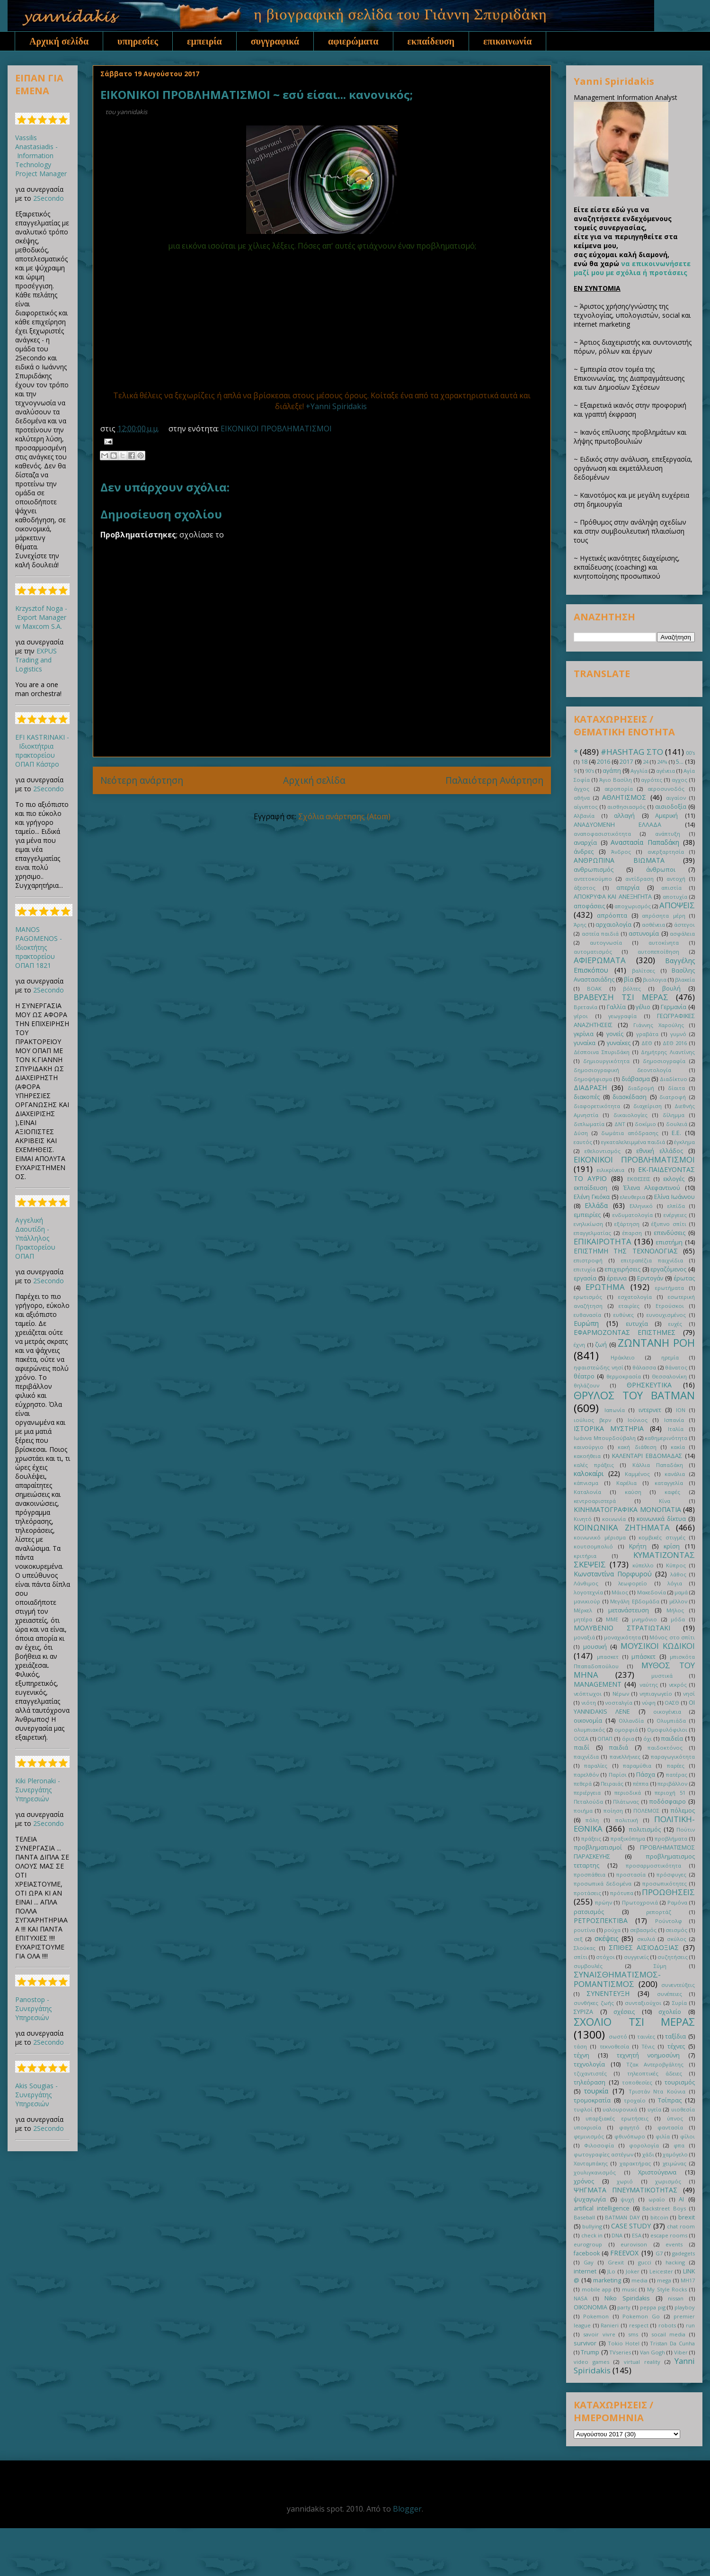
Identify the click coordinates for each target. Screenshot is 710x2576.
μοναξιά (584, 1637)
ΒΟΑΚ (594, 988)
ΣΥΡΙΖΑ (583, 2012)
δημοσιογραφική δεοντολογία (622, 1069)
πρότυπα (621, 1892)
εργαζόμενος (668, 1269)
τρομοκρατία (592, 2100)
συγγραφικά (275, 41)
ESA (636, 2235)
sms (633, 2334)
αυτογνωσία (606, 942)
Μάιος (620, 1592)
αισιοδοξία (670, 807)
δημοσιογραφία (664, 1060)
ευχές (675, 1323)
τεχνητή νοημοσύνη (648, 2055)
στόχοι (605, 1956)
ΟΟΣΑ (581, 1738)
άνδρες (584, 852)
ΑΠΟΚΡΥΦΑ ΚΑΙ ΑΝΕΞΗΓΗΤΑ (613, 897)
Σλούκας (584, 1947)
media (639, 2280)
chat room (681, 2226)
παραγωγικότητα (673, 1756)
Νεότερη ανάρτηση (141, 780)
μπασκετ (608, 1656)
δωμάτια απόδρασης (629, 1132)
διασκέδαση (629, 1097)
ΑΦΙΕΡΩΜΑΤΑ (600, 960)
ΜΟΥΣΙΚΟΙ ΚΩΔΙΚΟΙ (658, 1645)
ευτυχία (637, 1324)
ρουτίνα (584, 1929)
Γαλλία (616, 1007)
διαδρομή (641, 1087)
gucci (644, 2262)
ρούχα (612, 1929)
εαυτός (583, 1141)
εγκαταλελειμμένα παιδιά (633, 1141)
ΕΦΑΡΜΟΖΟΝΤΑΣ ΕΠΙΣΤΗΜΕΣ (624, 1332)
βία (628, 979)
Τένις (648, 2046)
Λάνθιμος (586, 1583)
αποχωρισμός (632, 906)
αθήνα (582, 797)
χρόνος (584, 2181)
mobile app (597, 2289)
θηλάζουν (586, 1385)
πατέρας (676, 1774)
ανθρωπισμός (593, 870)
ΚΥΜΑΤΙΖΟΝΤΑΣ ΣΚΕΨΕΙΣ (634, 1559)
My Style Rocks (667, 2289)
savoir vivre (599, 2334)
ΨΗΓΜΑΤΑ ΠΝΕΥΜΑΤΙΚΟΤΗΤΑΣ (625, 2189)
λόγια (674, 1583)
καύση (633, 1491)
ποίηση (613, 1810)
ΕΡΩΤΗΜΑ (605, 1286)
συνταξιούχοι (643, 2002)
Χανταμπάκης (591, 2163)
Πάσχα (645, 1775)
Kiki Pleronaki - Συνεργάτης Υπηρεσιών (37, 1789)
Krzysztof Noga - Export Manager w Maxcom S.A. (41, 617)
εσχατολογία (635, 1296)
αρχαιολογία (613, 925)
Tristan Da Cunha (672, 2343)
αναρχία (585, 843)
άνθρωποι (660, 870)
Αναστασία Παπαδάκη (645, 842)
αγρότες (651, 779)
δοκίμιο (645, 1123)
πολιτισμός (645, 1829)
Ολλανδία (631, 1720)
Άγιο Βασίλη (615, 779)
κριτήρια (585, 1555)
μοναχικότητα (622, 1637)
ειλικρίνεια (610, 1169)
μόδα (678, 1619)
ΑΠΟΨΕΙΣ (677, 905)
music (629, 2289)
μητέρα (583, 1619)
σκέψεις (606, 1938)
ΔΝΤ (619, 1123)
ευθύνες (623, 1314)
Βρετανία (585, 1007)
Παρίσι (618, 1774)
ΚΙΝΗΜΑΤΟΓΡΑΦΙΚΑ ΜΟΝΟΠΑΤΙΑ (627, 1509)
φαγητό (629, 2127)
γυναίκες (618, 1043)
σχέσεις (624, 2012)
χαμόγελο (675, 2154)
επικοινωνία (507, 41)
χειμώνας (674, 2163)
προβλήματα (671, 1838)
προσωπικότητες (664, 1883)
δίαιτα (676, 1087)
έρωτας (684, 1278)
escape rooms (669, 2235)
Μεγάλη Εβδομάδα (634, 1601)
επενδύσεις (669, 1233)
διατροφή (672, 1096)
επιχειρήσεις (622, 1269)
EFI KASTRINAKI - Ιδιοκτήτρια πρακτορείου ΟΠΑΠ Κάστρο (42, 751)
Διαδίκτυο (673, 1078)
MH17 (688, 2280)
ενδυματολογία (632, 1214)
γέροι (581, 1016)
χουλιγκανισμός (595, 2172)
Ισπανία (674, 1419)
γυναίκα (584, 1043)
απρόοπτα (612, 916)
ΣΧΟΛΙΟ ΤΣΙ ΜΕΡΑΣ (634, 2021)
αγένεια (665, 770)
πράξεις (591, 1838)
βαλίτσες (643, 970)
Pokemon (596, 2316)
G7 (659, 2253)
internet (585, 2271)
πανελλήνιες (625, 1756)
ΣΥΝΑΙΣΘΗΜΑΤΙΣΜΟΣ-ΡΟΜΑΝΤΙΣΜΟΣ (617, 1979)
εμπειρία (204, 41)
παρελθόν (586, 1774)
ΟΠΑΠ (604, 1738)
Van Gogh (652, 2352)
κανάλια (675, 1473)
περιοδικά (627, 1792)
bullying (592, 2226)
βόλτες (632, 988)
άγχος (581, 788)
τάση (580, 2046)
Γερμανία (673, 1007)
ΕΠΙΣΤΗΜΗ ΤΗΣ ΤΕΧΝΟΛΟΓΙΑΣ (626, 1250)
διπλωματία (589, 1123)
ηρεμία (670, 1357)
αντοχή (675, 878)
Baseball (584, 2217)
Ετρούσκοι (670, 1305)
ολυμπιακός (589, 1729)
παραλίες (595, 1765)
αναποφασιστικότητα (602, 833)
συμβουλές (588, 1965)
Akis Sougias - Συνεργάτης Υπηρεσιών (36, 2094)
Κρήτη (638, 1546)
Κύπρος (676, 1565)
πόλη (592, 1820)
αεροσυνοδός (666, 788)
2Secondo (48, 198)
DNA (617, 2235)
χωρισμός (668, 2181)
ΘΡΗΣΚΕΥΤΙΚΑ (649, 1384)
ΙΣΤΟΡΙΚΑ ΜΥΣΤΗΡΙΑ (609, 1428)
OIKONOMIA (590, 2307)
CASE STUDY (631, 2225)
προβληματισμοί (598, 1847)
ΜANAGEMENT (597, 1684)
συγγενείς (636, 1956)
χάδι (648, 2154)
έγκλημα (684, 1141)
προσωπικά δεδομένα (602, 1883)
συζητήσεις (672, 1956)
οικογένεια (667, 1711)
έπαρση (632, 1232)
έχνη (579, 1344)
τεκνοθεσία (614, 2046)
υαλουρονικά (620, 2109)
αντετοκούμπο (593, 878)
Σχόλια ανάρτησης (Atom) (344, 816)
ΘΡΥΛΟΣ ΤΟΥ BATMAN (634, 1395)
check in (592, 2235)
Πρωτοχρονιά (640, 1902)
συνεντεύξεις (678, 1984)
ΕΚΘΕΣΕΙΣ (638, 1178)
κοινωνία (614, 1518)
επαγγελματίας (592, 1232)
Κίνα (664, 1500)
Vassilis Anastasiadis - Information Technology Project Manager (41, 155)
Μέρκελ (583, 1610)
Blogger (407, 2509)
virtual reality (642, 2361)
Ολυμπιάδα (671, 1720)
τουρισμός (680, 2082)
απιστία (671, 887)
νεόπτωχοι (588, 1693)
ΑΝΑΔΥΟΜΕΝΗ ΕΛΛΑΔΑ (617, 825)
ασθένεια (653, 924)
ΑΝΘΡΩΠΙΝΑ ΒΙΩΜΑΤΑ (619, 860)
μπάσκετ (643, 1657)
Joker (632, 2271)
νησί (689, 1693)
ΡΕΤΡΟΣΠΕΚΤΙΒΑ (601, 1920)
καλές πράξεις (594, 1464)
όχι (647, 1738)
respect (638, 2325)
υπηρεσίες (137, 41)
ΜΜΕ (612, 1619)
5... (679, 762)
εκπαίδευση (431, 41)
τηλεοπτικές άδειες (654, 2073)
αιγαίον (676, 797)
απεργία (627, 888)
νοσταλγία (618, 1702)
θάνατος (676, 1367)
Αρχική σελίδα (59, 41)
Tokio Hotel (623, 2343)
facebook (587, 2253)
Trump (590, 2352)
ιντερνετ (650, 1410)
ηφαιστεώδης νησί (598, 1367)
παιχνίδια (586, 1756)
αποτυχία (675, 896)
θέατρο (584, 1376)
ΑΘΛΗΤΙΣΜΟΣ (624, 797)
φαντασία (670, 2127)
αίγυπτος (586, 806)
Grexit (616, 2262)
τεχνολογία (589, 2064)
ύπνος (675, 2118)
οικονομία (588, 1721)
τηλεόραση (589, 2082)
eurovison (634, 2244)
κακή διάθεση (637, 1446)
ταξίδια (675, 2036)
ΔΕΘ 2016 (675, 1042)
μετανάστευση (628, 1610)
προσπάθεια (589, 1874)
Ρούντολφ (668, 1920)
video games (591, 2361)
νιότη (588, 1702)
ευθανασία (587, 1314)
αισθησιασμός (626, 806)
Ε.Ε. (676, 1133)
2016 (603, 762)
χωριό (625, 2181)
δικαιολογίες (630, 1114)
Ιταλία (675, 1428)
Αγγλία (639, 770)
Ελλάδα (596, 1205)
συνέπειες (669, 1993)
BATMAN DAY (622, 2217)
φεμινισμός (589, 2136)
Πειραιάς (612, 1783)
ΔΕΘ (646, 1042)
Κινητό (583, 1518)
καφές (672, 1491)
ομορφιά (626, 1729)
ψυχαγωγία (590, 2199)
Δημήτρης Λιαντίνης (668, 1051)
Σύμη (660, 1965)
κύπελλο (643, 1565)
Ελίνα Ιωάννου (674, 1197)
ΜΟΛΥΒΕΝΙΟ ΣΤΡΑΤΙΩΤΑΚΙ (622, 1627)
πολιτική (626, 1820)
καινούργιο (589, 1446)
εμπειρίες (587, 1215)
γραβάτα (647, 1034)
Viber (681, 2352)
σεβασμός (643, 1929)
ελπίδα (676, 1205)
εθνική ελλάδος (659, 1151)
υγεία (654, 2109)
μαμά (681, 1592)
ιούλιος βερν (592, 1419)
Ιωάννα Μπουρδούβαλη (605, 1437)
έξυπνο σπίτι (668, 1223)
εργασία (585, 1278)
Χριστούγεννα (657, 2172)
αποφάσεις (589, 906)
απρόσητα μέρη (663, 915)
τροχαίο (635, 2100)
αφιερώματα (353, 41)
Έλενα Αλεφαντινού (652, 1188)
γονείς (614, 1034)
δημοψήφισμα (593, 1078)
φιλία (663, 2136)
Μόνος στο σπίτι (672, 1637)
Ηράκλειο (623, 1357)
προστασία (631, 1874)
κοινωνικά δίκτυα (661, 1519)
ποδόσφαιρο (667, 1802)
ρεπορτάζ (658, 1911)
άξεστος (584, 887)
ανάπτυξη (667, 833)
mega (664, 2280)
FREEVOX (624, 2252)
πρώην (603, 1902)
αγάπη (612, 771)
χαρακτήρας (635, 2163)
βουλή (671, 988)
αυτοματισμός (593, 951)
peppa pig (653, 2307)
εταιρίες (629, 1305)
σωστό (618, 2036)
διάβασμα (635, 1079)
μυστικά (662, 1675)
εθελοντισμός (603, 1150)
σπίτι (580, 1956)
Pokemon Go (641, 2316)
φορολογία (644, 2145)
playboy (684, 2307)
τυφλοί (583, 2109)
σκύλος (676, 1938)
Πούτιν (685, 1829)
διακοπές (587, 1097)
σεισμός (676, 1929)
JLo (611, 2271)
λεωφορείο (632, 1583)
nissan (675, 2298)
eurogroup (588, 2244)
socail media (668, 2334)
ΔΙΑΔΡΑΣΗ (590, 1087)
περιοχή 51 (670, 1792)
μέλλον (678, 1601)
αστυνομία (644, 934)
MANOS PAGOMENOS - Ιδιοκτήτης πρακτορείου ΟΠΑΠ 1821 (38, 947)
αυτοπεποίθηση (658, 951)
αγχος (679, 779)
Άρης (580, 924)
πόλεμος (682, 1811)
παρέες (675, 1765)
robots (667, 2325)
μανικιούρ (587, 1601)
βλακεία (685, 979)
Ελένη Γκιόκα (592, 1197)
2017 (626, 762)
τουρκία (596, 2090)
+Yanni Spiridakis (336, 406)
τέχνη (581, 2055)
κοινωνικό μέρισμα (600, 1537)
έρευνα (617, 1278)
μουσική (595, 1647)
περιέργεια (587, 1792)
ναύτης (648, 1684)
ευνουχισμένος (666, 1314)
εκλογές (673, 1179)
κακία (678, 1446)
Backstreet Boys (664, 2208)
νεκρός (678, 1684)
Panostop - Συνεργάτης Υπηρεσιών (33, 2008)
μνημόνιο (644, 1619)
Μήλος (675, 1610)
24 (645, 761)
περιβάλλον (672, 1783)
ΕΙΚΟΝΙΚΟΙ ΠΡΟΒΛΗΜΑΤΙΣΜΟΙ (276, 428)
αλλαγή (624, 816)
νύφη (649, 1702)
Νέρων (620, 1693)
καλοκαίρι (589, 1473)
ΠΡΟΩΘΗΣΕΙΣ (668, 1892)
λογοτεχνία (588, 1592)
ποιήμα (583, 1810)
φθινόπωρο (629, 2136)
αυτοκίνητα (663, 942)
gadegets (683, 2253)
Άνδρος (621, 851)
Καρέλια (626, 1482)
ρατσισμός (589, 1912)
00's (690, 752)
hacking (675, 2262)
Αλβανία (584, 815)
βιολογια (654, 979)
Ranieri (610, 2325)
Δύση (581, 1132)
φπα (679, 2145)
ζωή (601, 1345)
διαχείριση (647, 1105)
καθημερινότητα (666, 1437)
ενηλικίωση (588, 1223)
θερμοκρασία (623, 1376)
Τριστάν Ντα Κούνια (657, 2091)
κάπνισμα (586, 1482)
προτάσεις (587, 1892)
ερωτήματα (669, 1287)
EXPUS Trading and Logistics (36, 659)
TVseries (620, 2352)
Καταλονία (587, 1491)
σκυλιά (646, 1938)
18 (584, 762)
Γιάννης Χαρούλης (658, 1025)
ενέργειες (675, 1214)
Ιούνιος (638, 1419)
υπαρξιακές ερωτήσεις (617, 2118)
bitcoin (659, 2217)
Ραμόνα (677, 1902)
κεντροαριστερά (595, 1500)
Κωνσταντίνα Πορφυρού (613, 1573)
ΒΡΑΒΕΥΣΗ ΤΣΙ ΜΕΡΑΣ (621, 997)
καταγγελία (669, 1482)
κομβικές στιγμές (662, 1537)
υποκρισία (587, 2127)
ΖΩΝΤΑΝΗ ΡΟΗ (656, 1342)
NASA (580, 2298)
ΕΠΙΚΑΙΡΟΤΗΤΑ (602, 1241)
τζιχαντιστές (590, 2073)
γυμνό (678, 1034)
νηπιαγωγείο (655, 1693)
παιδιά (618, 1748)
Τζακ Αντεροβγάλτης (655, 2064)
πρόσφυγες (671, 1874)
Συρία (679, 2002)
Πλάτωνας (626, 1801)
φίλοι (687, 2136)
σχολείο (669, 2012)
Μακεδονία (651, 1592)
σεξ (578, 1938)
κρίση (672, 1546)
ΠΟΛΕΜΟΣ (646, 1810)
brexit (686, 2217)
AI (681, 2199)
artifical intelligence (602, 2208)
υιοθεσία (683, 2109)
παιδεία (672, 1739)
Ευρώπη (586, 1323)
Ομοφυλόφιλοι (667, 1729)
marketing (607, 2280)
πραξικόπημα (628, 1838)
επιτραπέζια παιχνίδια (652, 1260)
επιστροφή (588, 1260)
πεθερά (583, 1783)
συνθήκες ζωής (594, 2002)
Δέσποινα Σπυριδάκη (602, 1051)
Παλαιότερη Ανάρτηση (494, 780)
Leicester (661, 2271)
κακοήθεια (587, 1455)
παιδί (581, 1748)
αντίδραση (639, 878)
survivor (585, 2343)
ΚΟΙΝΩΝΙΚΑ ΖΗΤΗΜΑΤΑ (622, 1527)
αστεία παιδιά (600, 933)
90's (589, 770)
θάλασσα (644, 1367)
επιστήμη (669, 1242)
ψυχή (627, 2199)
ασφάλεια (682, 933)
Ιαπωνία (614, 1409)
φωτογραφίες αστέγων (603, 2154)
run (690, 2325)
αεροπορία (618, 788)
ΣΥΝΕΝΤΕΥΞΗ (608, 1993)
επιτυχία (584, 1269)
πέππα (640, 1783)
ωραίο (656, 2199)
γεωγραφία (622, 1016)
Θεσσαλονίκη (669, 1376)
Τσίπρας (670, 2100)
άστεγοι (684, 924)
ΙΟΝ (680, 1409)
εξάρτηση (626, 1223)
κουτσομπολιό (593, 1546)
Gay (589, 2262)
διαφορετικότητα (597, 1105)
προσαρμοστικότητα (653, 1865)
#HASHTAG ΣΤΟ (632, 751)
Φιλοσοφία (599, 2145)
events (674, 2244)
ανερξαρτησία (666, 851)
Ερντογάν (650, 1278)
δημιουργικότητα (606, 1060)
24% (662, 761)
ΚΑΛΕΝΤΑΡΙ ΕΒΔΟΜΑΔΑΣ (647, 1456)
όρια (628, 1738)
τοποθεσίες (637, 2082)
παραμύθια (637, 1765)
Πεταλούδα (588, 1801)
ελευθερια (632, 1196)
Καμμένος (637, 1473)
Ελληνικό (641, 1205)
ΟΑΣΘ (672, 1702)
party (623, 2307)
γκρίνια (584, 1034)
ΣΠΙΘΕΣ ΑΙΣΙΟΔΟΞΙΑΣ (644, 1947)
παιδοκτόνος (665, 1747)
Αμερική (666, 816)
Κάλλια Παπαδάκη (657, 1464)
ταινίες (646, 2036)
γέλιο (643, 1007)
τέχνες (676, 2046)
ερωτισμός (588, 1296)
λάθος (678, 1574)
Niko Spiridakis (627, 2298)
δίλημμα (673, 1114)
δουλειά (676, 1123)
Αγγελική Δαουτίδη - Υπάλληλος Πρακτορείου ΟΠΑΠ (35, 1238)
